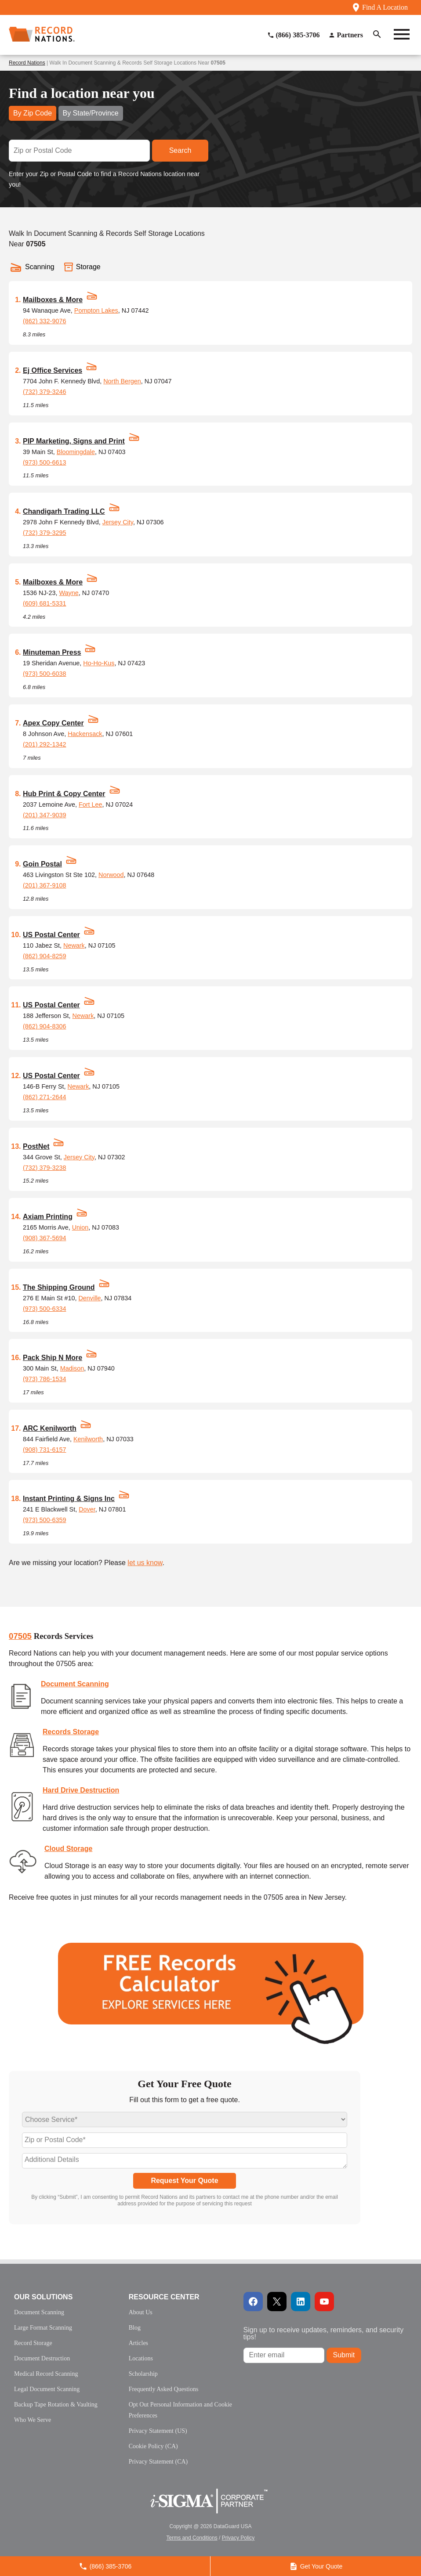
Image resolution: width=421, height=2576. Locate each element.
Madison (72, 1368)
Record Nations (27, 63)
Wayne (68, 592)
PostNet (36, 1146)
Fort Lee (90, 804)
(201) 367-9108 (44, 885)
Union (80, 1227)
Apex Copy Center (53, 723)
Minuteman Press (52, 652)
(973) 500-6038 (44, 673)
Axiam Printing (48, 1216)
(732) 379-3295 (44, 532)
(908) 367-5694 (44, 1237)
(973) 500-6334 (44, 1308)
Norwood (111, 874)
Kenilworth (88, 1439)
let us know (144, 1562)
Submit (344, 2355)
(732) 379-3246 (44, 391)
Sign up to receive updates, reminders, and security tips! (323, 2333)
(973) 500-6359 (44, 1519)
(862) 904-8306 (44, 1026)
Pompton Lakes (96, 310)
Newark (74, 945)
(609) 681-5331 (44, 603)
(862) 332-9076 (44, 321)
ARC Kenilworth (49, 1428)
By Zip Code (32, 113)
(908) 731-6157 (44, 1449)
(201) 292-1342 (44, 744)
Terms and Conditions (192, 2538)
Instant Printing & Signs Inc (69, 1498)
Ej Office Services (52, 370)
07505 (20, 1636)
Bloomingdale (76, 451)
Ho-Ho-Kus (98, 663)
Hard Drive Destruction (81, 1790)
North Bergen (122, 381)
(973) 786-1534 (44, 1378)
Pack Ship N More (52, 1357)
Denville (89, 1298)
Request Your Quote (184, 2180)
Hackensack (85, 733)
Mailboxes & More (53, 299)
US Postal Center (51, 934)
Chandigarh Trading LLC (64, 511)
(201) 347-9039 (44, 815)
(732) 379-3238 (44, 1167)
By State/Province (91, 113)
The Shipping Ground (59, 1287)
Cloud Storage (68, 1848)
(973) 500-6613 (44, 462)
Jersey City (117, 522)
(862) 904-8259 (44, 956)
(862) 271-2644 (44, 1096)
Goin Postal (42, 864)
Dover (87, 1509)
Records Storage (71, 1731)
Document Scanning (75, 1684)
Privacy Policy (238, 2538)
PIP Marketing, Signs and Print (74, 441)
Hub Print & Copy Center (64, 793)
